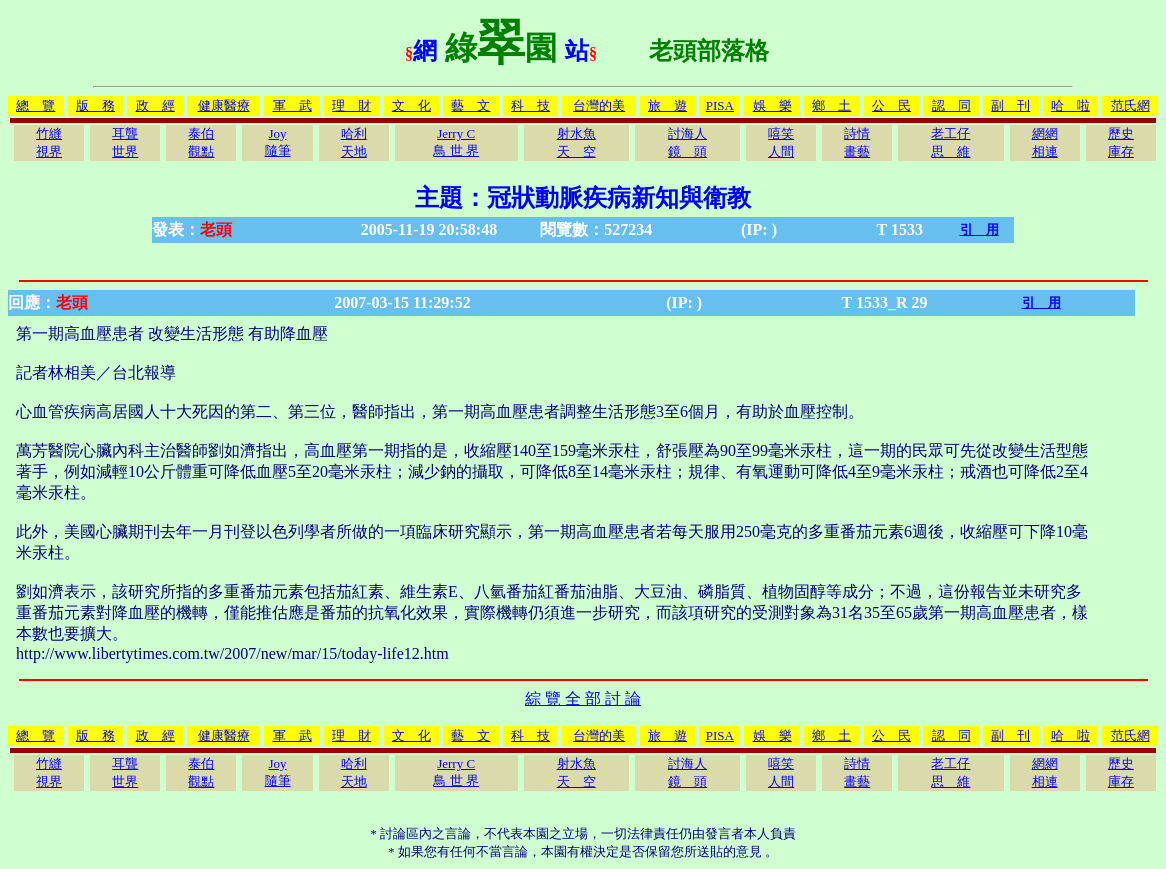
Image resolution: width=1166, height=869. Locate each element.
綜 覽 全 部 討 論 (583, 698)
